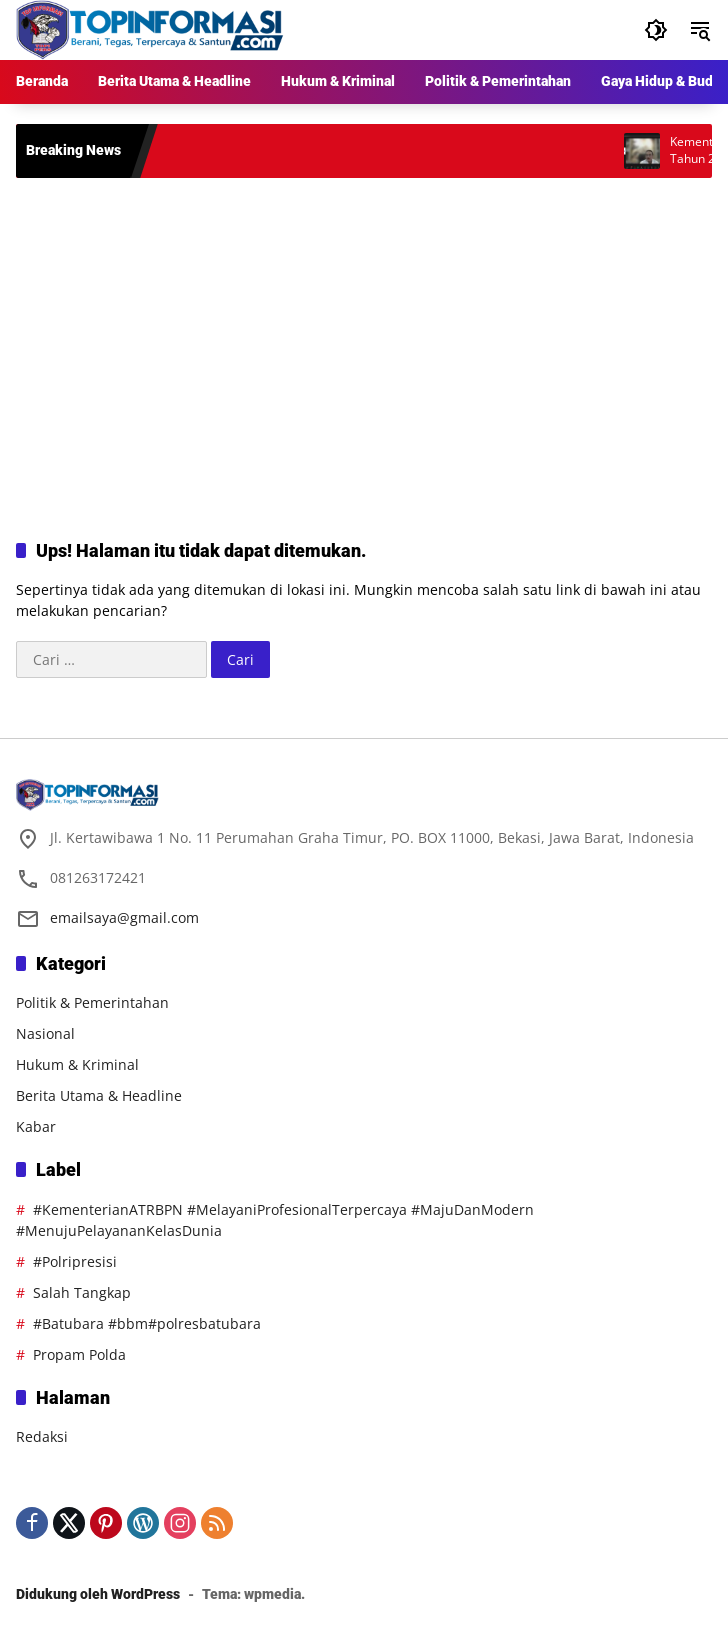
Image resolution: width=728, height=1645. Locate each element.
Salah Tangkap (82, 1292)
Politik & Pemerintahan (92, 1002)
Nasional (45, 1033)
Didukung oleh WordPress (98, 1594)
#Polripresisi (75, 1261)
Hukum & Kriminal (77, 1064)
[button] (656, 30)
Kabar (36, 1126)
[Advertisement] (364, 338)
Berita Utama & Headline (99, 1095)
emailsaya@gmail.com (124, 917)
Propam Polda (79, 1354)
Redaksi (42, 1436)
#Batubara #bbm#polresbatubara (147, 1323)
